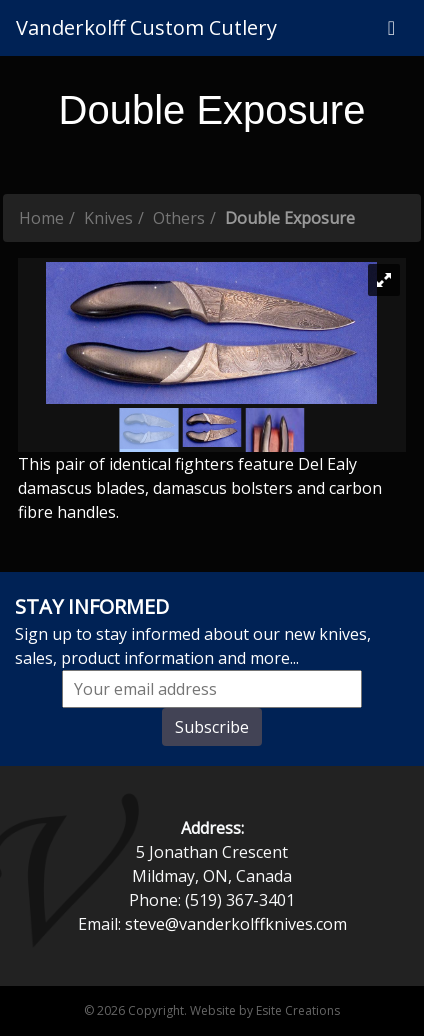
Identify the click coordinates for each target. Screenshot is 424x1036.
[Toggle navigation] (391, 28)
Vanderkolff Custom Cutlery (146, 27)
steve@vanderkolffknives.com (236, 924)
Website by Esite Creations (265, 1010)
